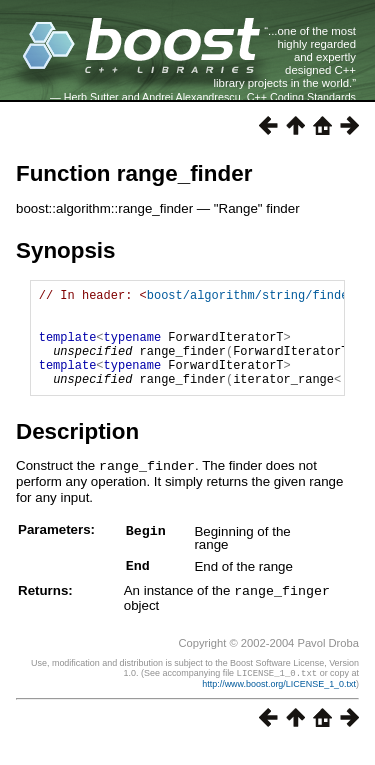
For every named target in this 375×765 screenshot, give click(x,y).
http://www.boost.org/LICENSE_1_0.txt (279, 702)
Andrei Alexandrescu (191, 97)
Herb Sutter (91, 97)
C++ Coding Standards (301, 97)
